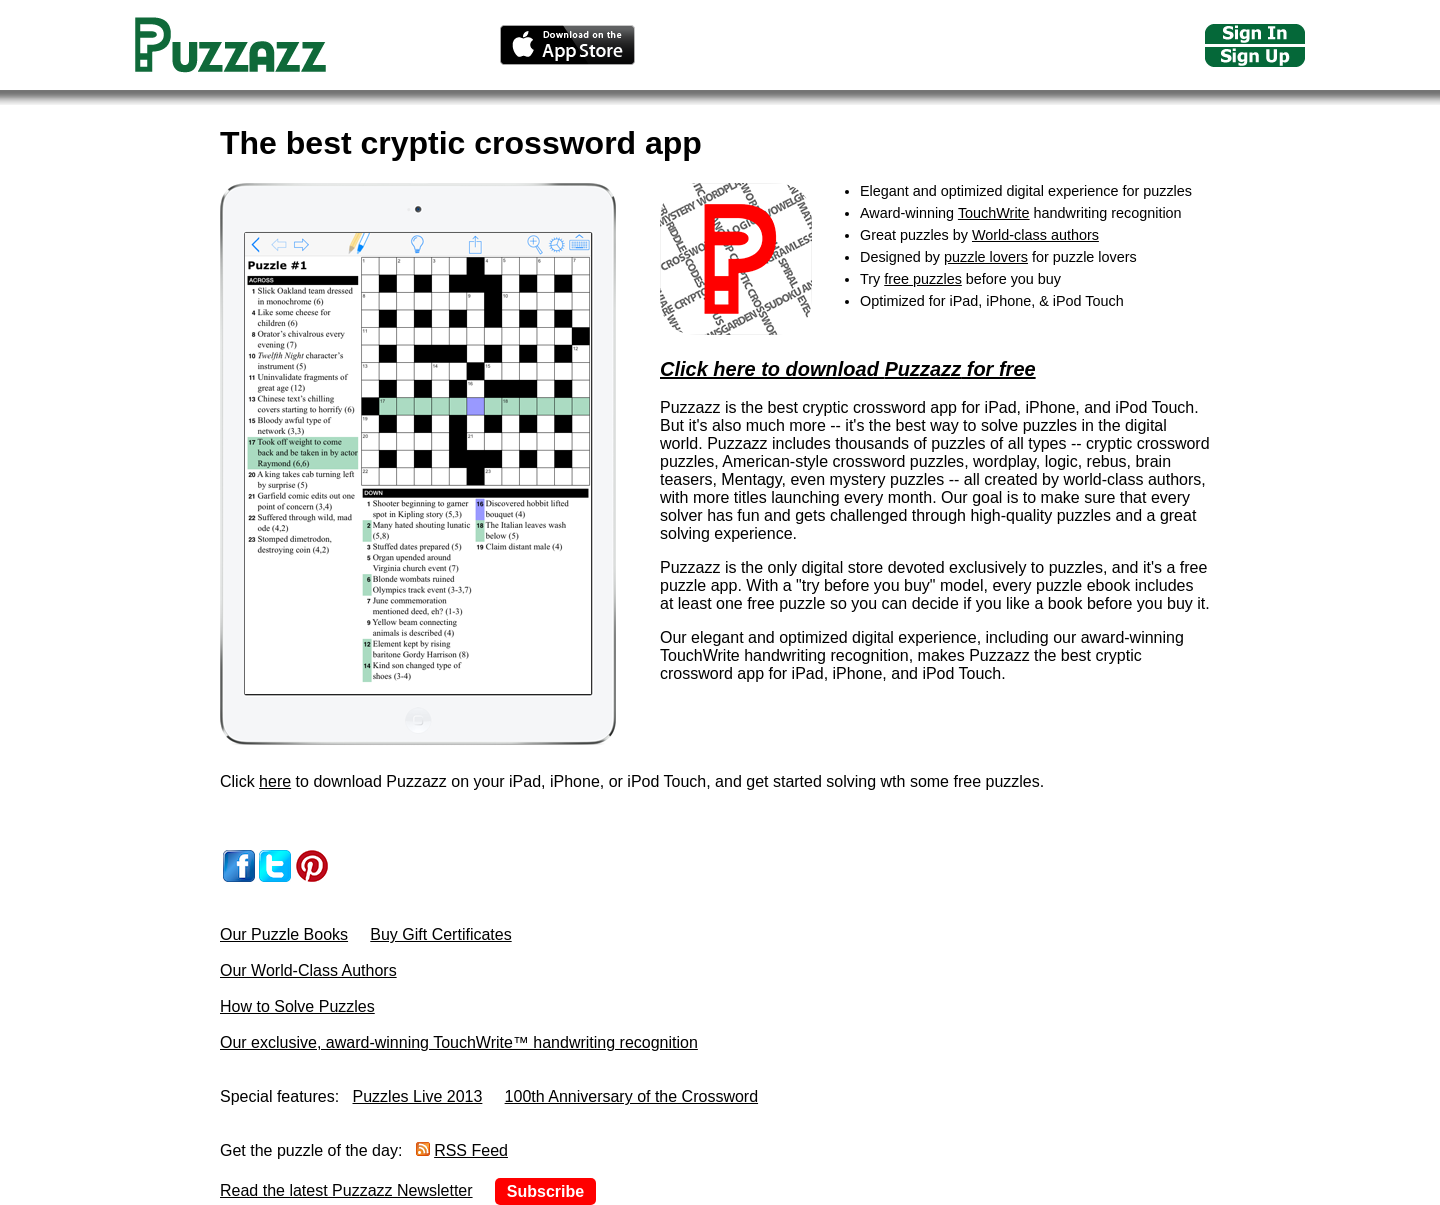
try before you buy (866, 585)
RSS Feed (471, 1150)
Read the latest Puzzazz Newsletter (346, 1190)
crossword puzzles (899, 461)
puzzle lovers (986, 257)
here (275, 781)
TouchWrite (994, 213)
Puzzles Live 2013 (418, 1096)
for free (998, 369)
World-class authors (1035, 235)
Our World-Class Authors (308, 970)
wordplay (1004, 461)
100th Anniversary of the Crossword (631, 1096)
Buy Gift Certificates (440, 934)
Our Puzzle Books (284, 934)
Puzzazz (922, 369)
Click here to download (772, 369)
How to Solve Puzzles (297, 1006)
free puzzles (923, 279)
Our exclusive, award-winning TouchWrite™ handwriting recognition (459, 1042)
